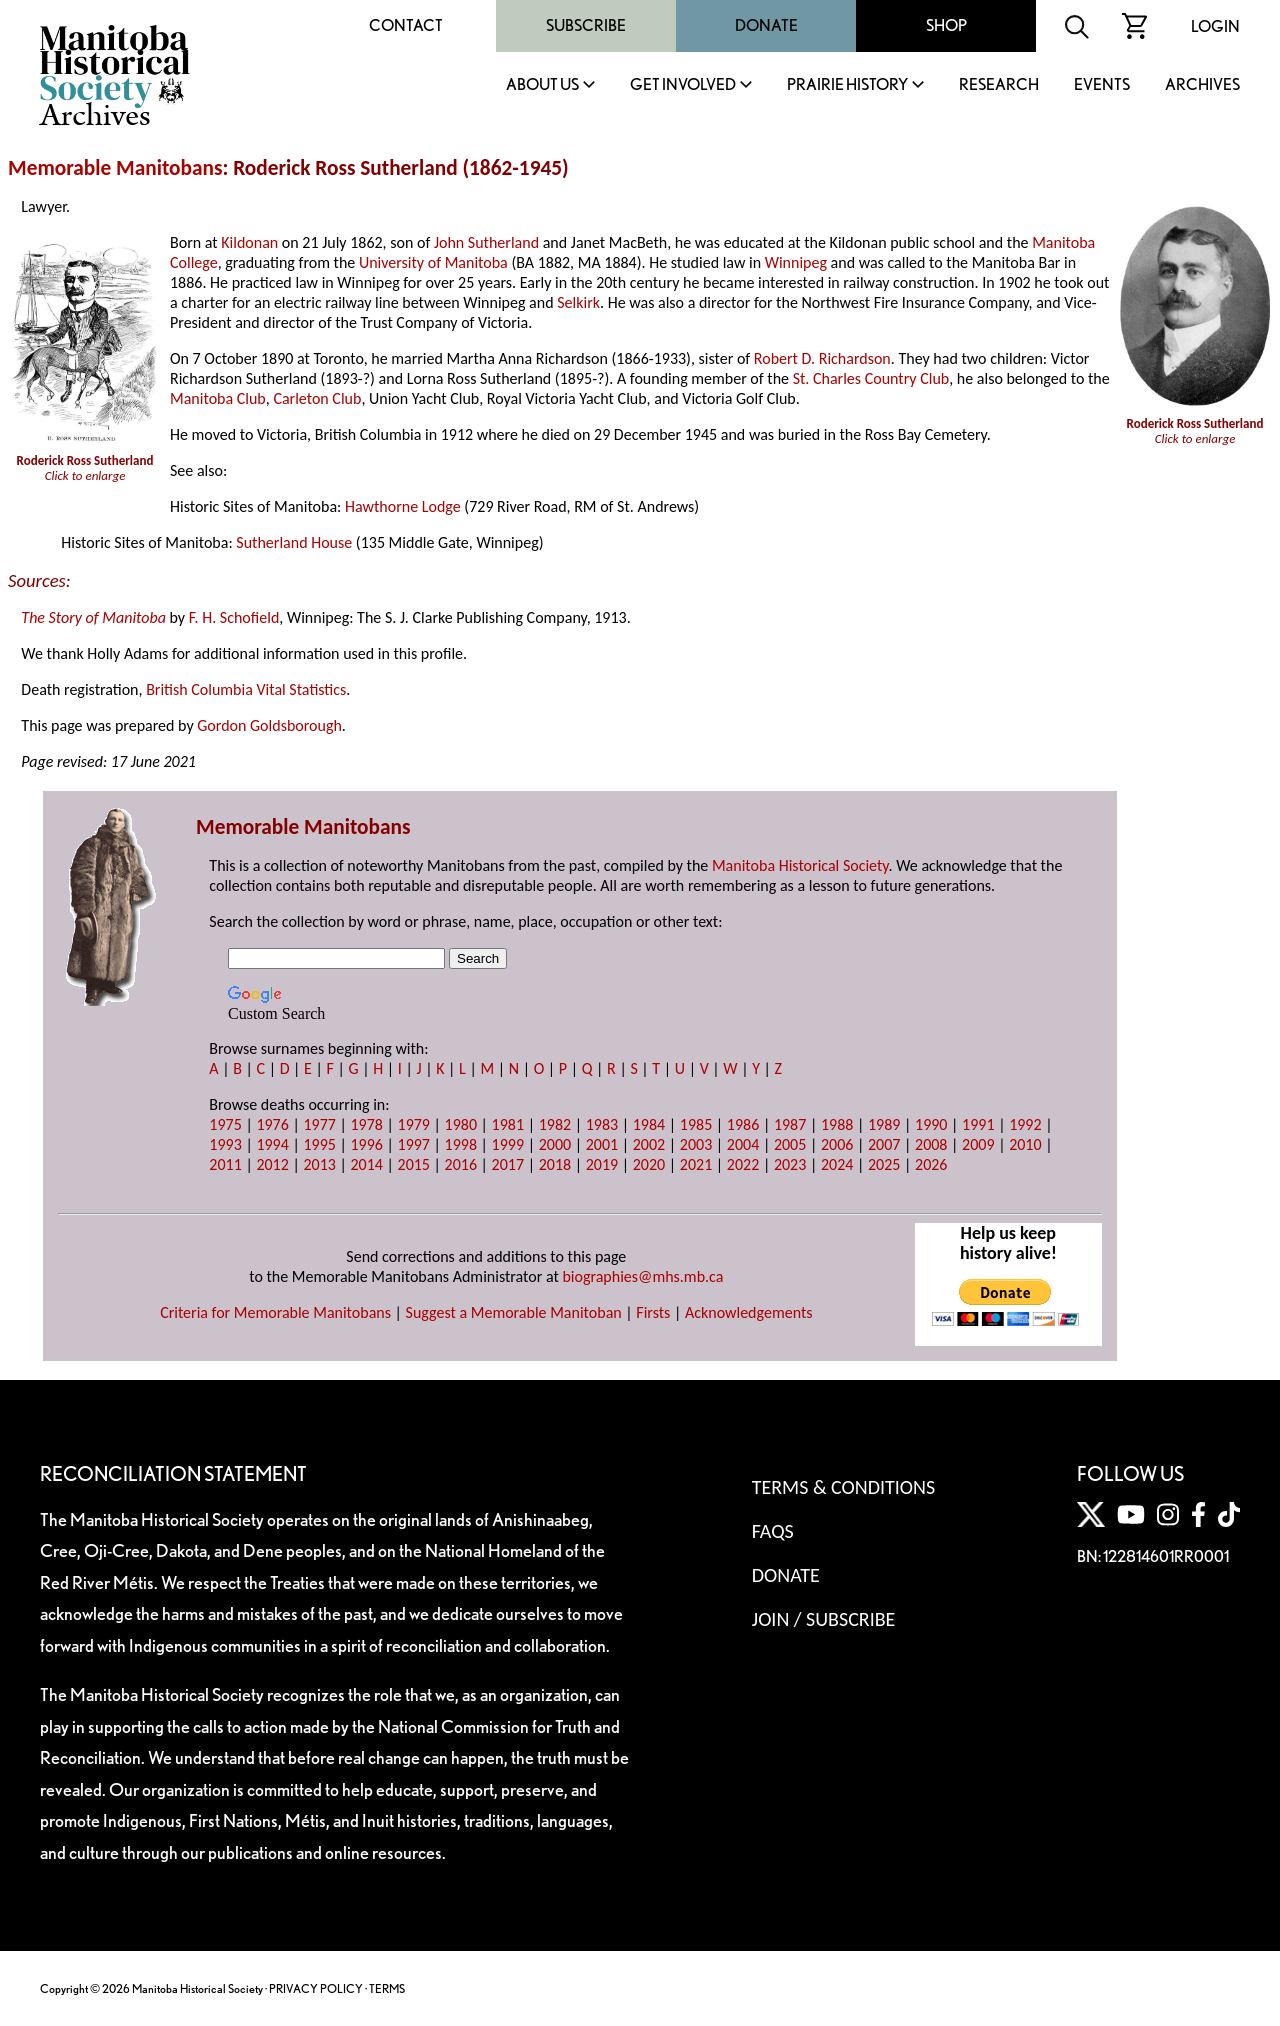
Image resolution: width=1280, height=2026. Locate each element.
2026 (931, 1164)
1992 (1025, 1124)
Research (999, 85)
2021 (696, 1164)
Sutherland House (294, 542)
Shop (946, 25)
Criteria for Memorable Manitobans (275, 1312)
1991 (978, 1124)
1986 (743, 1124)
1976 (272, 1124)
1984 (649, 1124)
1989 (884, 1124)
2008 (931, 1144)
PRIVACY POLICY (316, 1988)
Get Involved (683, 85)
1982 (555, 1124)
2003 (696, 1144)
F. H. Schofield (234, 617)
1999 (508, 1144)
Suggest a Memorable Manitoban (514, 1312)
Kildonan (249, 242)
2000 (555, 1144)
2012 (272, 1164)
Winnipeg (796, 262)
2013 (319, 1164)
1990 (931, 1124)
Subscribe (586, 25)
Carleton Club (317, 398)
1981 (508, 1124)
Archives (1202, 85)
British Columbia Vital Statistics (246, 689)
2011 (225, 1164)
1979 (414, 1124)
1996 (366, 1144)
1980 (461, 1124)
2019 (602, 1164)
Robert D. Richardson (822, 358)
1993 (225, 1144)
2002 (649, 1144)
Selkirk (578, 302)
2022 (743, 1164)
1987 (790, 1124)
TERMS (387, 1988)
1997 (414, 1144)
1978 (366, 1124)
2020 (649, 1164)
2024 (837, 1164)
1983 (602, 1124)
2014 (366, 1164)
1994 (272, 1144)
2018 (555, 1164)
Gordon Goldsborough (269, 725)
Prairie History (847, 85)
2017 (508, 1164)
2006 (837, 1144)
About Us (542, 85)
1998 (461, 1144)
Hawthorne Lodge (403, 506)
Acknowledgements (749, 1312)
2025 (884, 1164)
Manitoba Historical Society (800, 865)
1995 (319, 1144)
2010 (1025, 1144)
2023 (790, 1164)
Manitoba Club (218, 398)
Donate (766, 25)
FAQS (773, 1531)
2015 (414, 1164)
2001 (602, 1144)
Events (1102, 85)
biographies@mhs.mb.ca (642, 1276)
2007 (884, 1144)
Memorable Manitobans (115, 168)
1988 (837, 1124)
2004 (743, 1144)
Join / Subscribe (824, 1619)
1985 (696, 1124)
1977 (319, 1124)
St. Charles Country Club (871, 378)
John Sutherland (486, 242)
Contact (406, 25)
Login (1215, 26)
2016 (461, 1164)
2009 (978, 1144)
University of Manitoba (433, 262)
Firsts (653, 1312)
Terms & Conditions (843, 1487)
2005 (790, 1144)
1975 (225, 1124)
